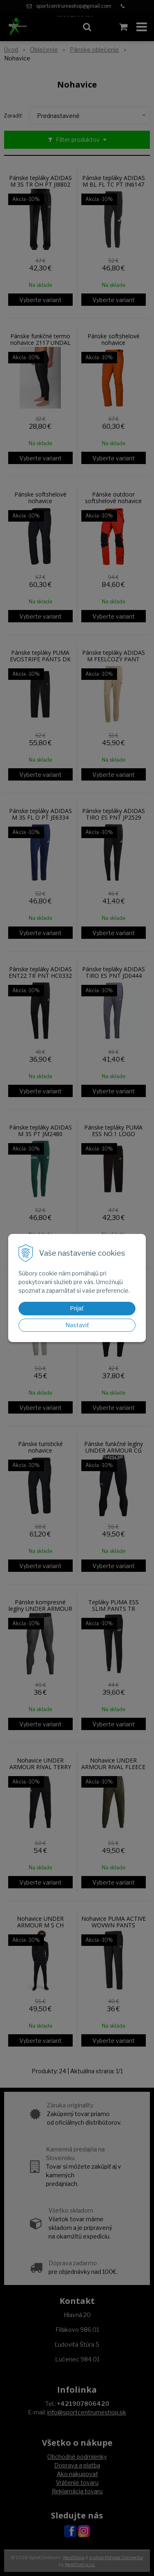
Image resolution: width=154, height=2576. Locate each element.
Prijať (77, 1308)
